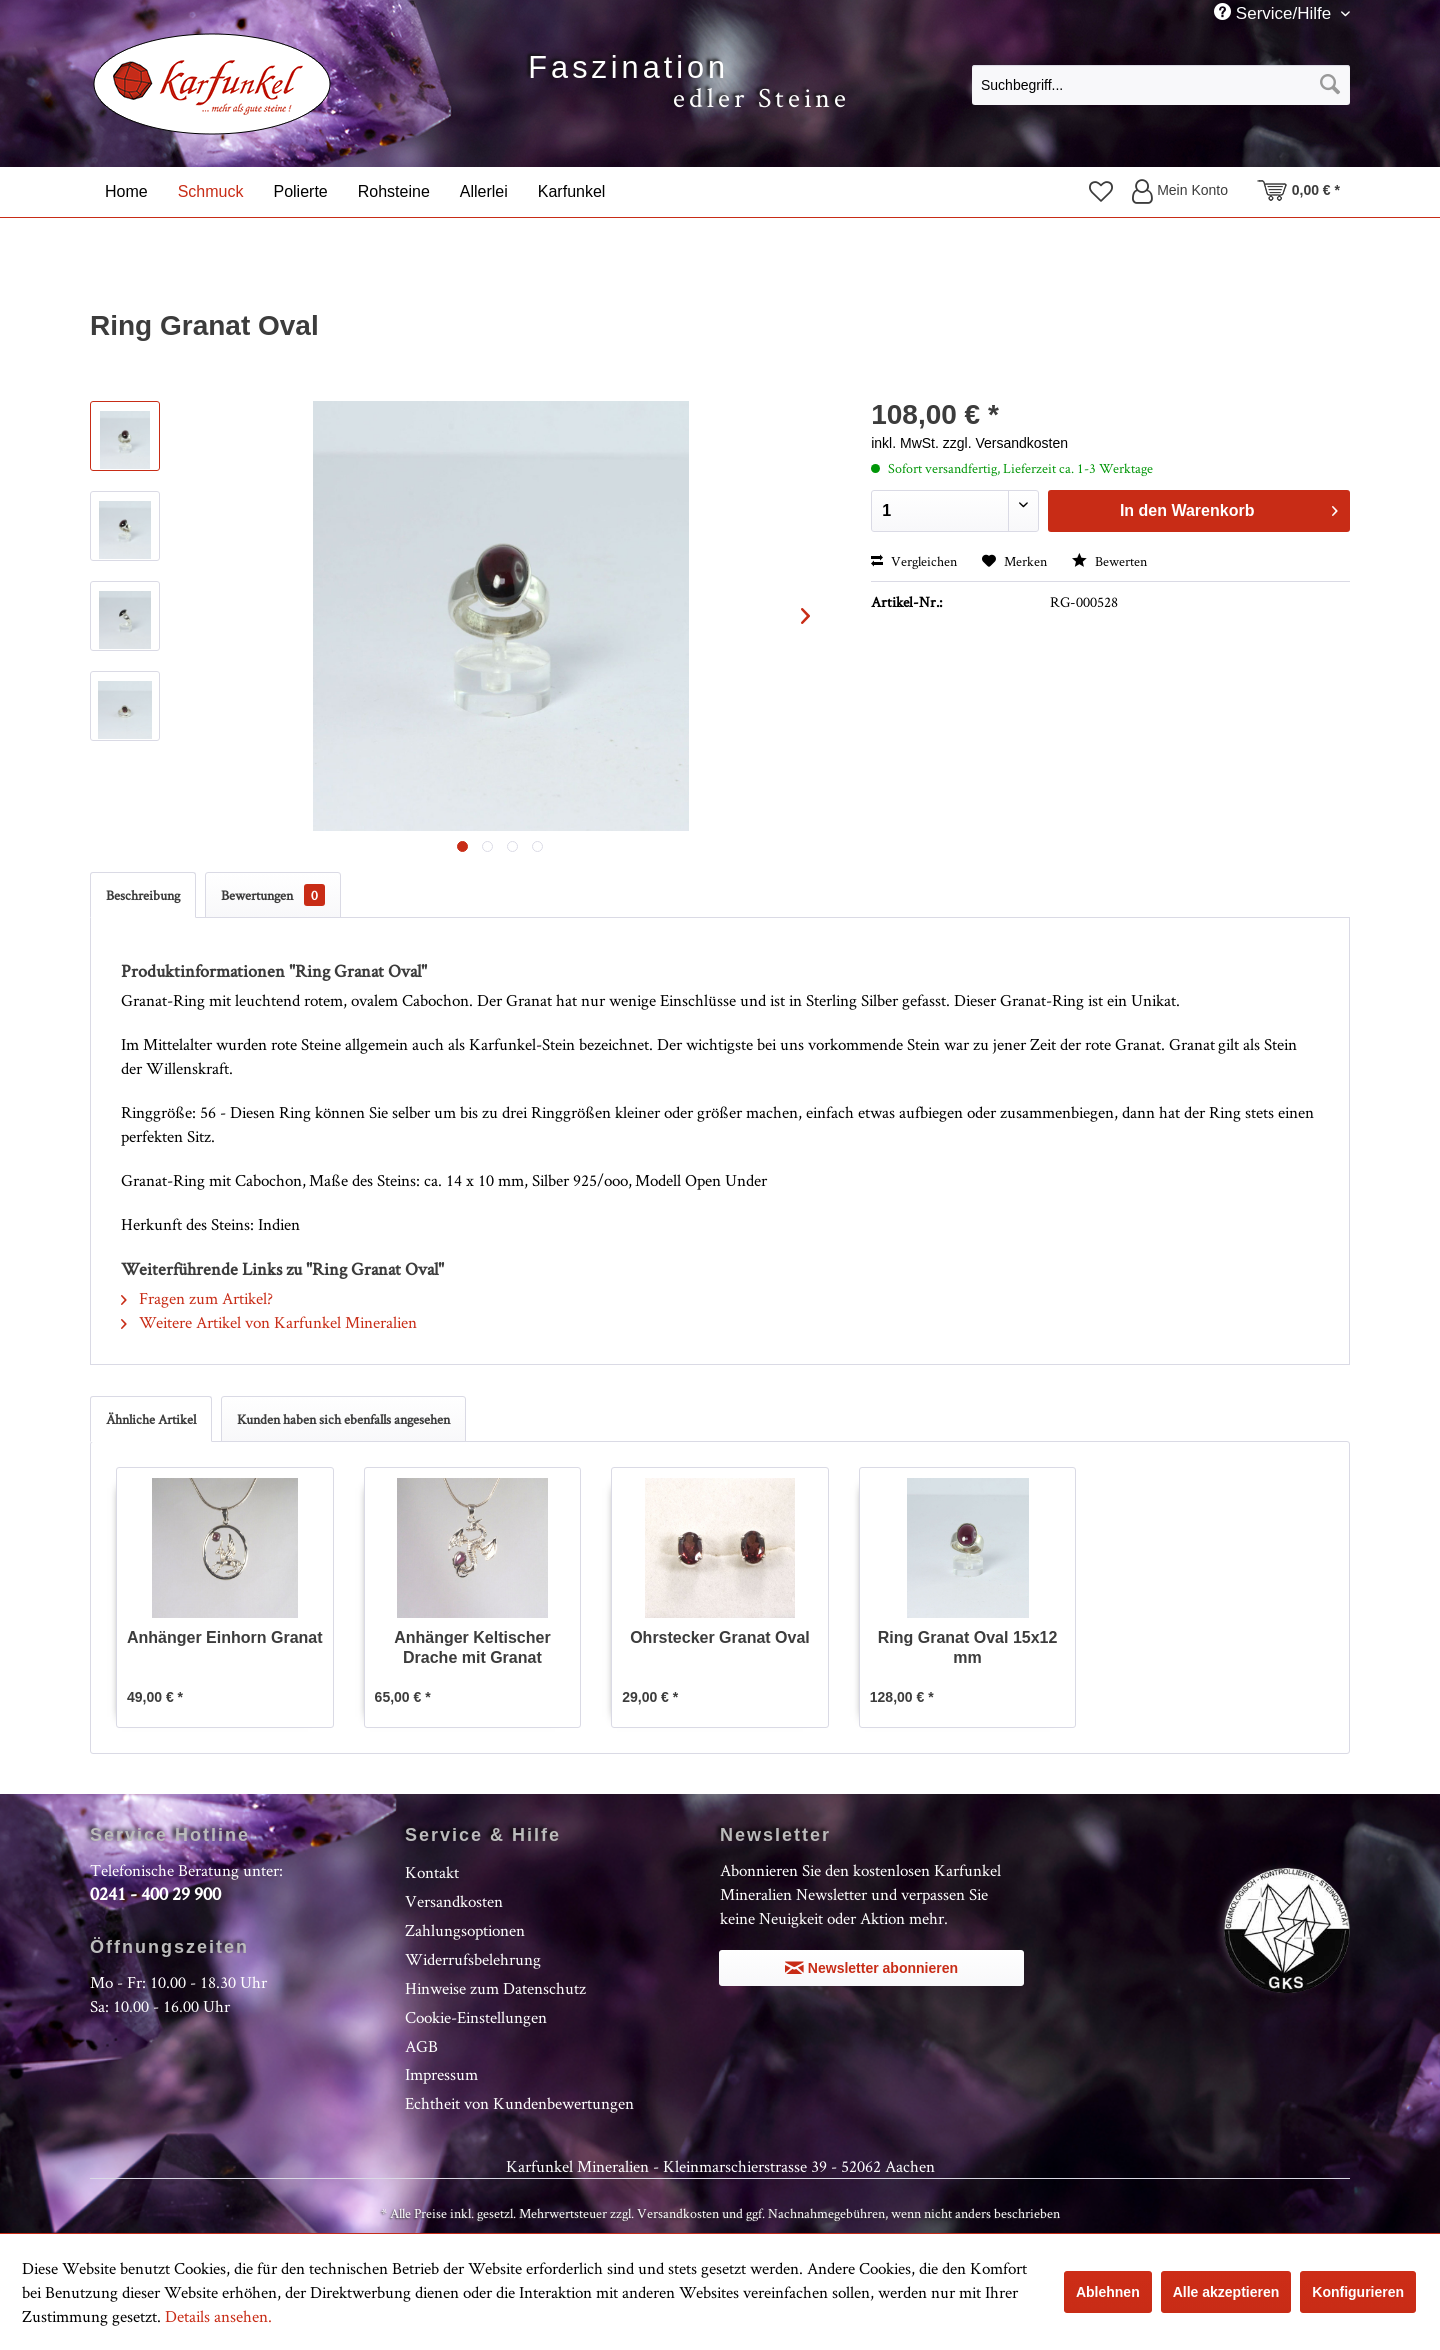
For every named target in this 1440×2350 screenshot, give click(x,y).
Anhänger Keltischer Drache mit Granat (472, 1647)
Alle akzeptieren (1226, 2292)
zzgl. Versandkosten (1005, 443)
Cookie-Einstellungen (476, 2017)
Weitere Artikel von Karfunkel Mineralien (269, 1322)
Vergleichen (914, 561)
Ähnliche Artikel (151, 1419)
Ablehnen (1108, 2292)
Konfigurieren (1358, 2292)
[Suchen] (1330, 85)
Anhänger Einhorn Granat (225, 1637)
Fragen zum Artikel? (197, 1298)
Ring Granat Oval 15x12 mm (968, 1647)
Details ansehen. (218, 2316)
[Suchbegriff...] (1161, 85)
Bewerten (1109, 561)
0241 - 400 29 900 (155, 1893)
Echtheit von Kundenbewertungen (519, 2103)
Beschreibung (143, 895)
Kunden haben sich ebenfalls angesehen (343, 1419)
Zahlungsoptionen (465, 1930)
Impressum (441, 2074)
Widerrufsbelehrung (473, 1959)
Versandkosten (454, 1901)
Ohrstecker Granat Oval (720, 1637)
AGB (421, 2046)
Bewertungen (273, 895)
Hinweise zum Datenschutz (495, 1988)
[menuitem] (1161, 84)
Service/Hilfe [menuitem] (1275, 13)
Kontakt (432, 1872)
